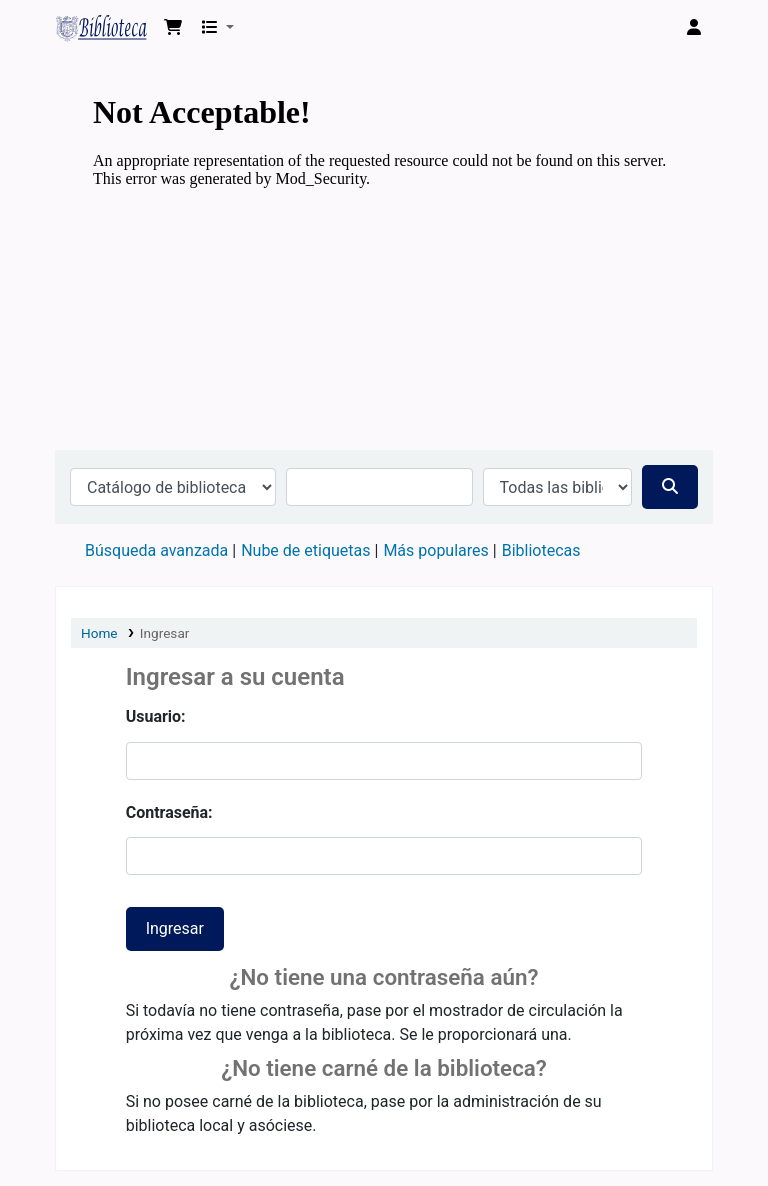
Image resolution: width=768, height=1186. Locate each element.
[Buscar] (670, 487)
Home (99, 633)
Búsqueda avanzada (156, 550)
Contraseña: (169, 812)
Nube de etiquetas (305, 550)
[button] (173, 28)
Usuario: (156, 716)
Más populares (435, 550)
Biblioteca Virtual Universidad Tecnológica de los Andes (106, 28)
